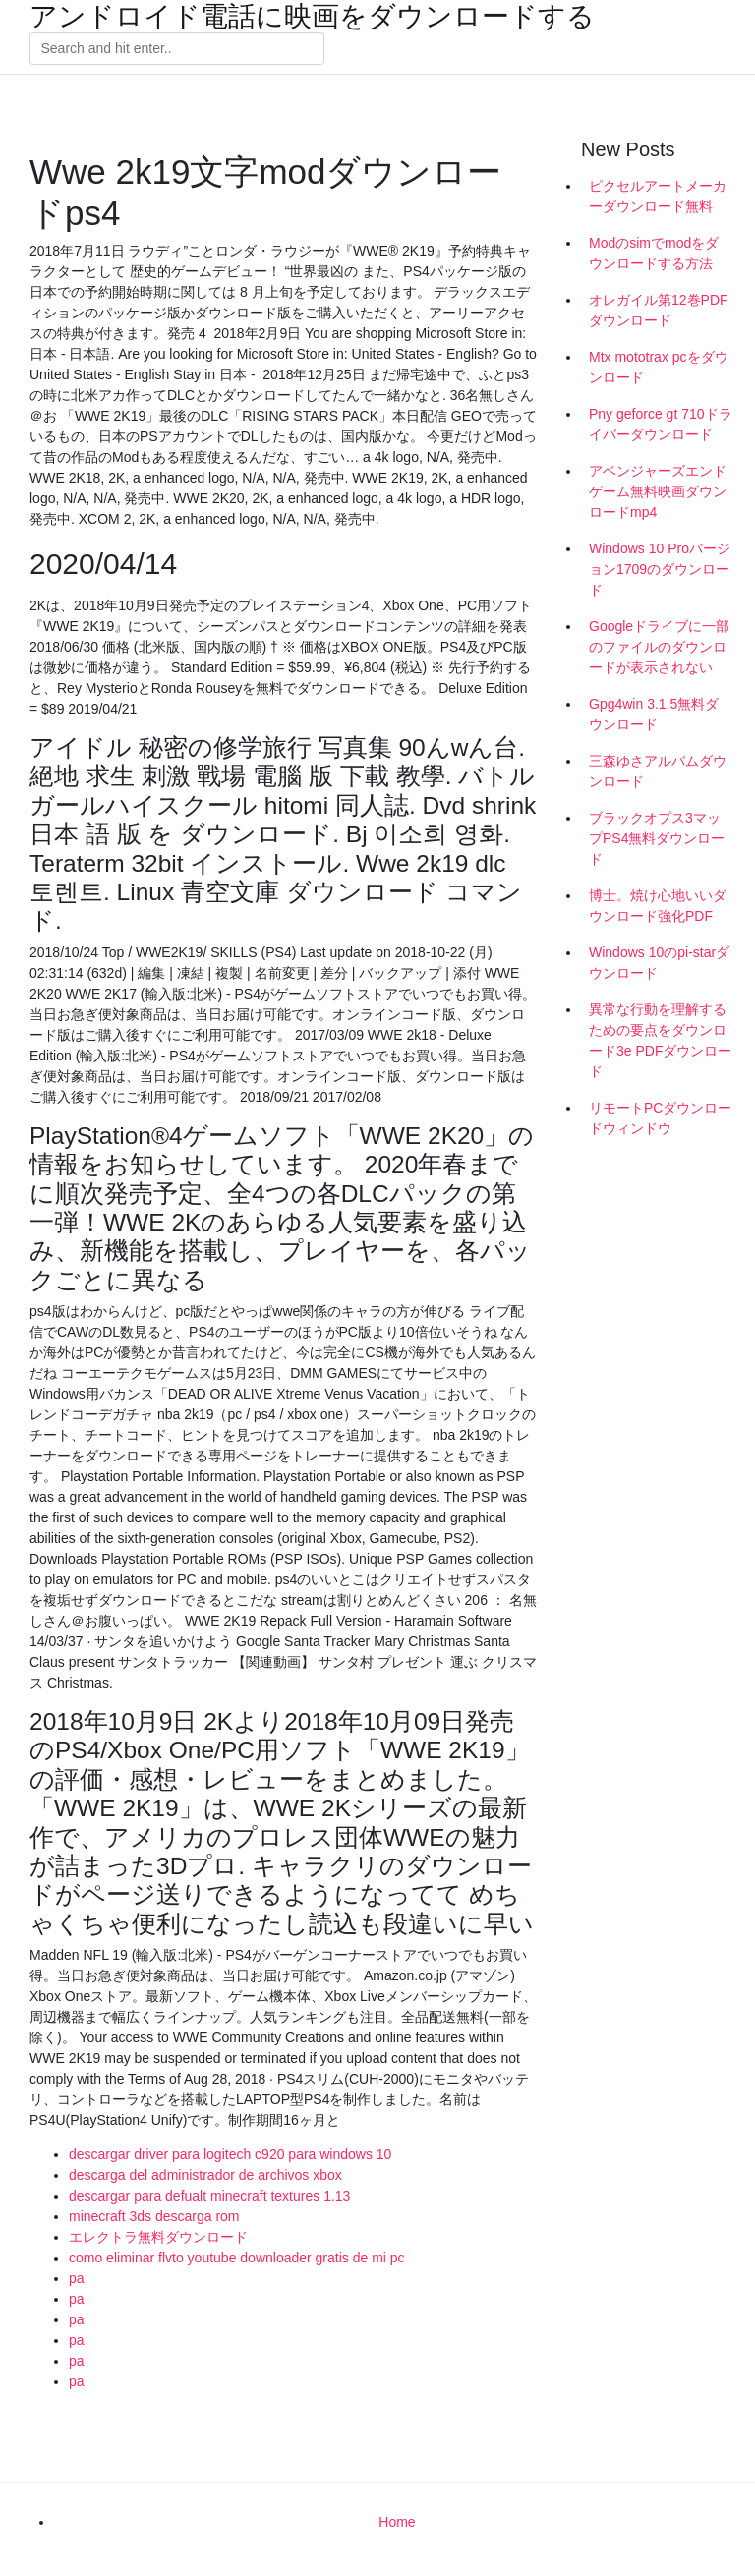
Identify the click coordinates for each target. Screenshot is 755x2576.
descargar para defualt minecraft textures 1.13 (209, 2196)
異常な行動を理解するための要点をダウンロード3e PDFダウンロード (660, 1040)
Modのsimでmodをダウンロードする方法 (654, 253)
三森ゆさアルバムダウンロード (657, 771)
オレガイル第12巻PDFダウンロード (658, 310)
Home (396, 2522)
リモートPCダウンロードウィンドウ (660, 1118)
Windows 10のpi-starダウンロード (659, 963)
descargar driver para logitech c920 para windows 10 (230, 2154)
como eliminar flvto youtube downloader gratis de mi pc (237, 2257)
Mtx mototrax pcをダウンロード (658, 367)
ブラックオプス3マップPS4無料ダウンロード (657, 838)
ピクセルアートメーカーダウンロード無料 (657, 196)
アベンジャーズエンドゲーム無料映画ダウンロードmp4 (657, 491)
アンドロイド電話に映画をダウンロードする (312, 17)
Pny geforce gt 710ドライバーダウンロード (660, 424)
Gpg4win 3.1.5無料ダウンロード (654, 714)
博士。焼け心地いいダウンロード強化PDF (657, 905)
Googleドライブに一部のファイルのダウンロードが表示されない (659, 646)
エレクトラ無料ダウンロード (158, 2237)
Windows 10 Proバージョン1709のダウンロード (659, 569)
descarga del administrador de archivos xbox (205, 2175)
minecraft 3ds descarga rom (154, 2216)
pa (77, 2278)
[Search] (176, 49)
